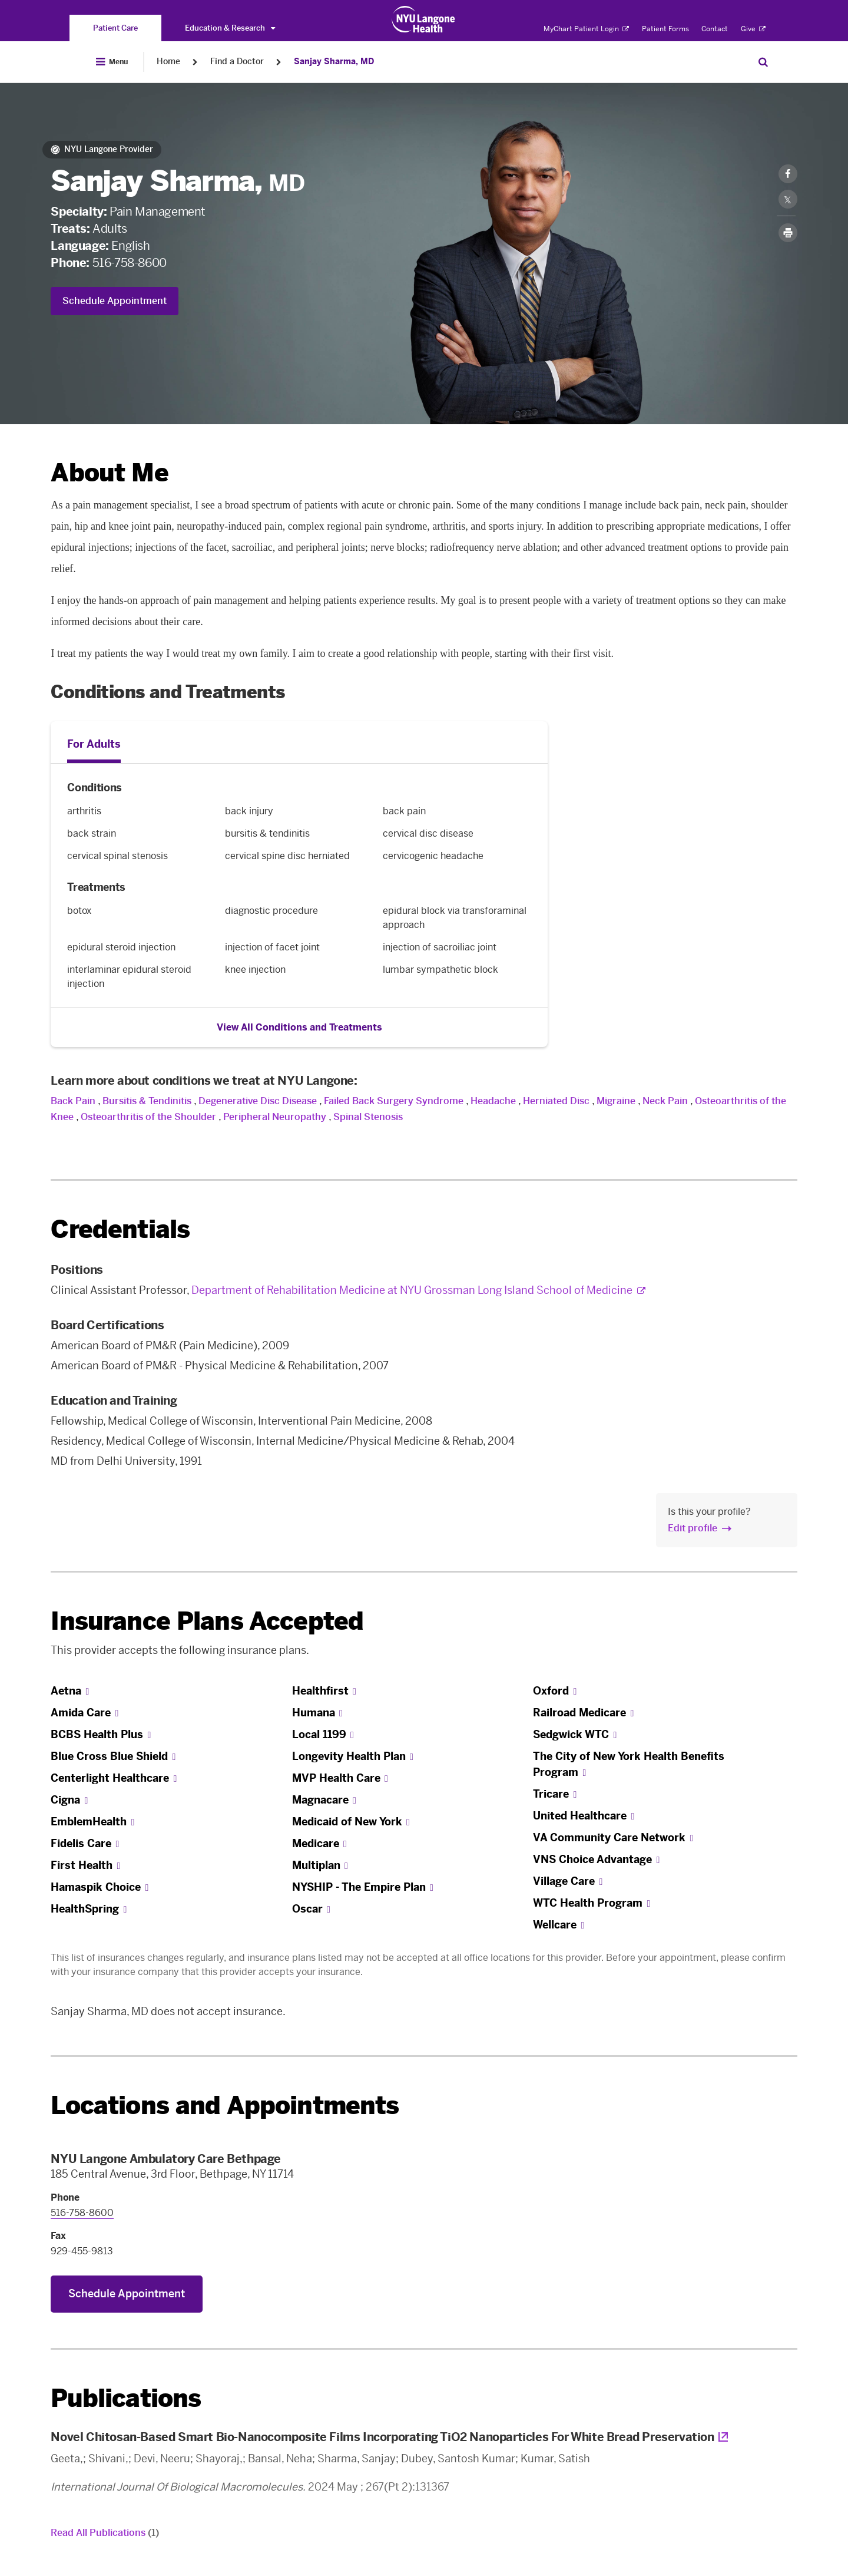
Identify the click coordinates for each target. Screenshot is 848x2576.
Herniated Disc (556, 1101)
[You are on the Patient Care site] (115, 27)
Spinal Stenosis (368, 1116)
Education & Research (230, 28)
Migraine (616, 1101)
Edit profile (692, 1528)
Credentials (120, 1229)
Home (168, 62)
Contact (714, 29)
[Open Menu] (112, 62)
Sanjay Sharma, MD (334, 62)
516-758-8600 (129, 263)
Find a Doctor (237, 62)
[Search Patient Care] (763, 62)
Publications (126, 2398)
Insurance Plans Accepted (207, 1621)
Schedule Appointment (114, 300)
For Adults (94, 744)
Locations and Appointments (225, 2105)
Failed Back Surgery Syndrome (393, 1101)
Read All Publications (105, 2532)
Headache (493, 1101)
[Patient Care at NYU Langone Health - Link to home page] (424, 19)
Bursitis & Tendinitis (146, 1101)
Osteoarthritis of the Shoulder (148, 1116)
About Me (109, 473)
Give (753, 29)
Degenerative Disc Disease (257, 1101)
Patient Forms (665, 29)
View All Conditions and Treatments (299, 1027)
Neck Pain (665, 1101)
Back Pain (73, 1101)
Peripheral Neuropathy (274, 1116)
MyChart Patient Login (586, 29)
